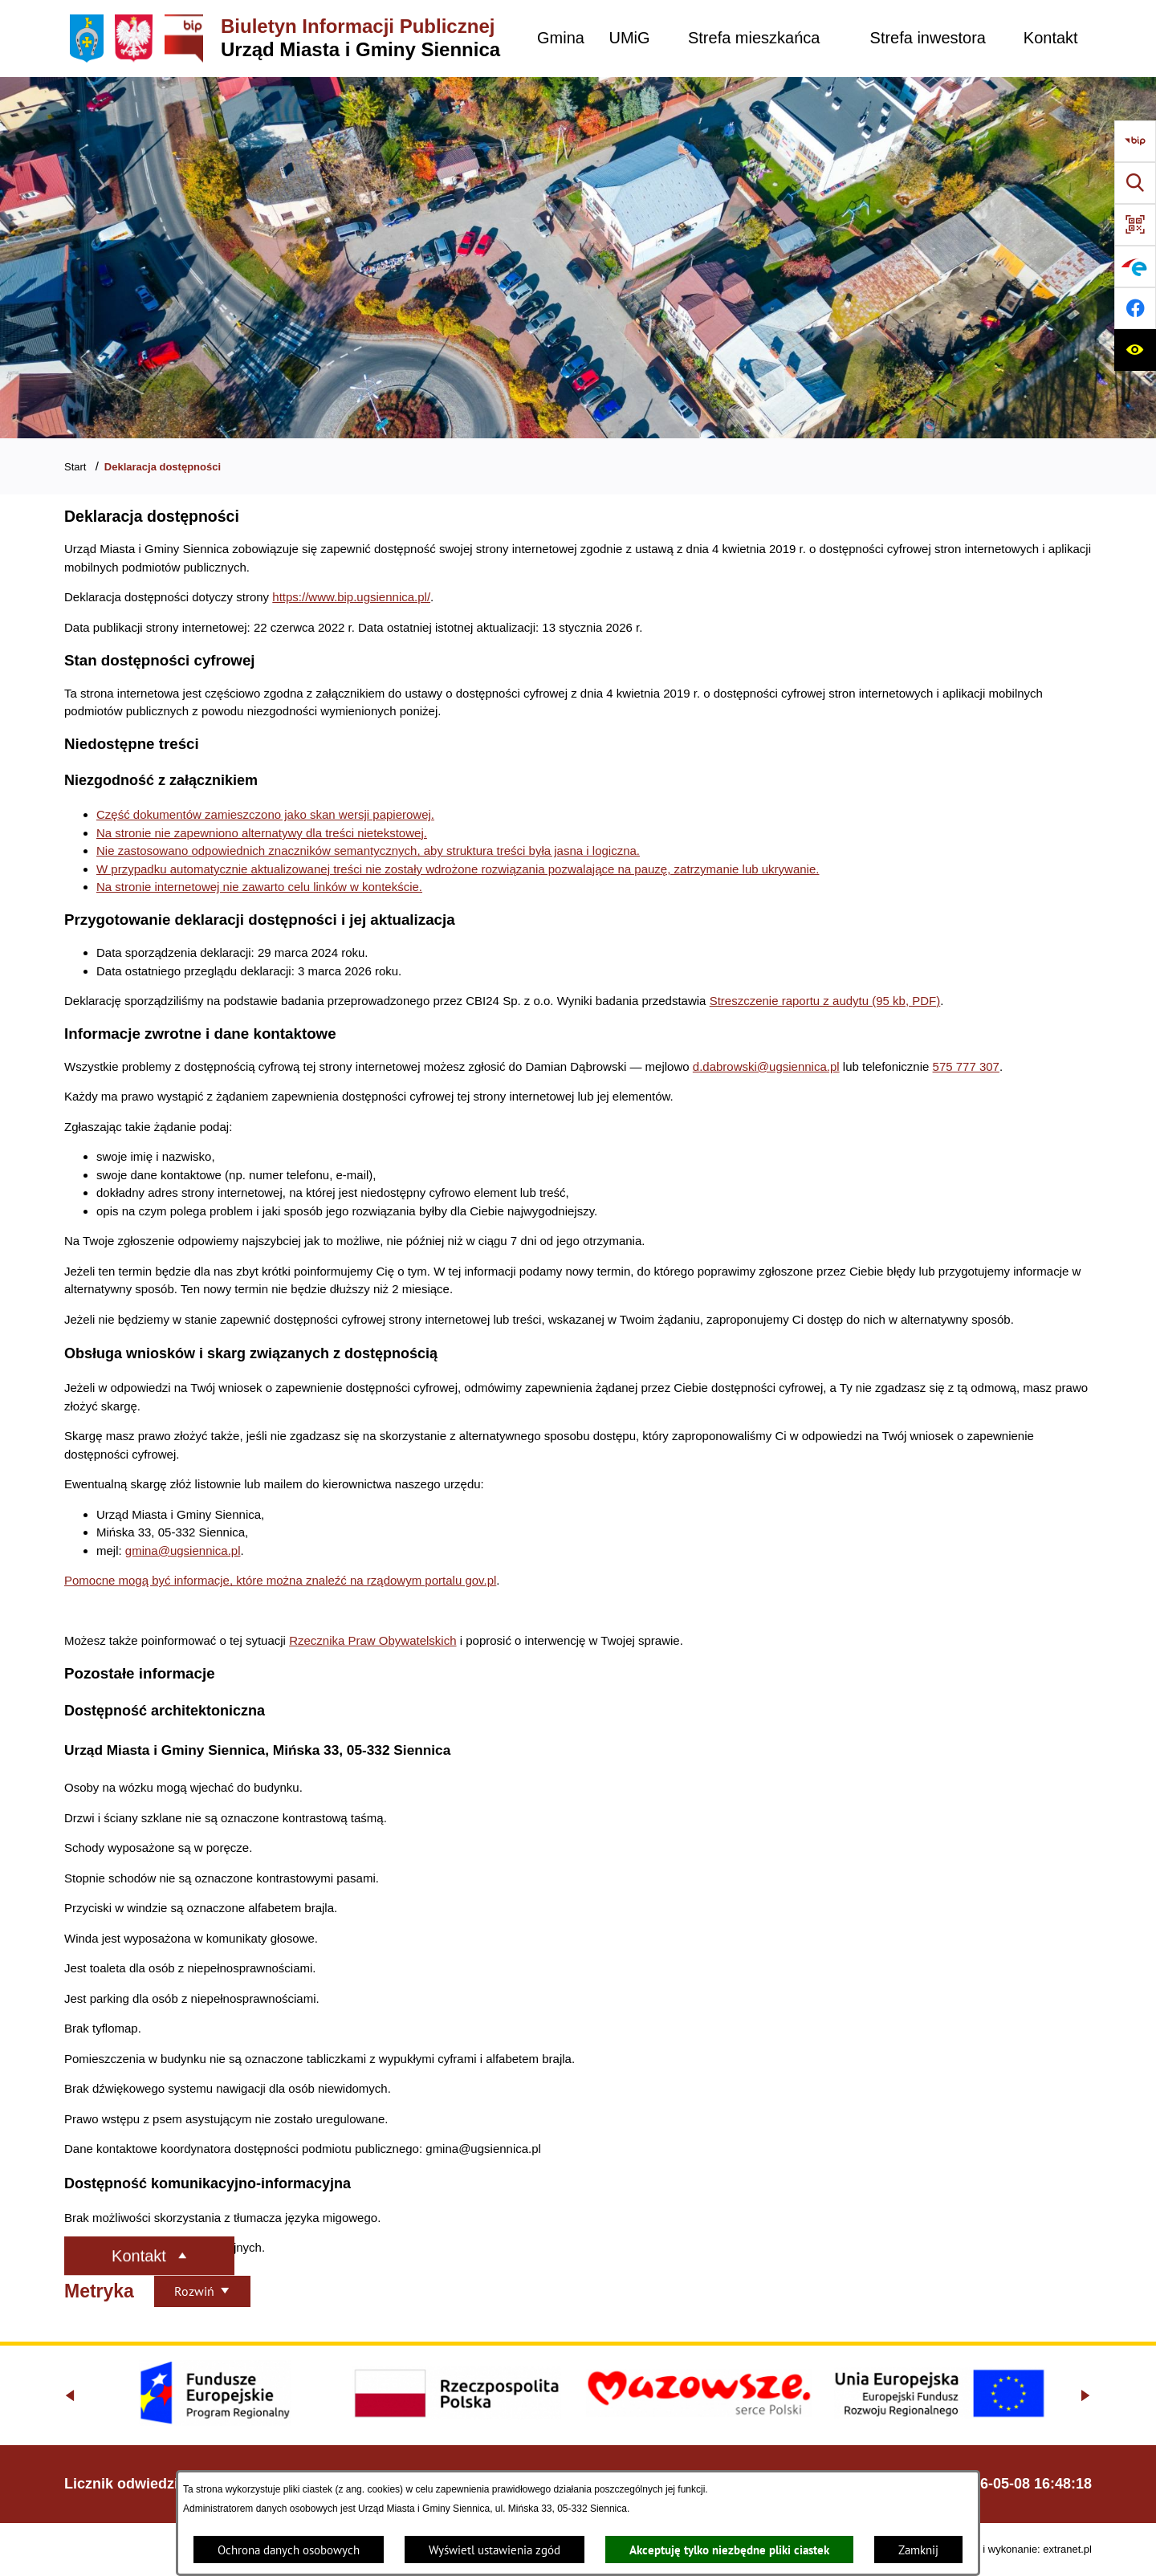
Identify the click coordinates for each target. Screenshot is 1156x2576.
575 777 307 (966, 1066)
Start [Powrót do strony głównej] (75, 467)
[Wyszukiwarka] (1135, 183)
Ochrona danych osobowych (289, 2550)
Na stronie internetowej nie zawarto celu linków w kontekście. (259, 886)
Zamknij (918, 2550)
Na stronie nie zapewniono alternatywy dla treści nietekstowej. (261, 833)
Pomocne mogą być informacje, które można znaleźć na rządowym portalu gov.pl (280, 1580)
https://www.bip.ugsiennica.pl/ (351, 597)
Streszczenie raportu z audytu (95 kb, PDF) (825, 1000)
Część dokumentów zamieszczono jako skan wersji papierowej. (265, 814)
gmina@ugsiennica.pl (183, 1550)
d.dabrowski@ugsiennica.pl (766, 1066)
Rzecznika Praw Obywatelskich (372, 1640)
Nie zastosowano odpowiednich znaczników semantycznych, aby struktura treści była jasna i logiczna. (368, 850)
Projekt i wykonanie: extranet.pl (1019, 2549)
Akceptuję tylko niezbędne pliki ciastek (729, 2550)
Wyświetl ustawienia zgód (494, 2550)
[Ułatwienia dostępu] (1135, 350)
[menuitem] (560, 38)
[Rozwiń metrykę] (202, 2291)
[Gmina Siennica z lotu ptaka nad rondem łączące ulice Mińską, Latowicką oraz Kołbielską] (578, 257)
